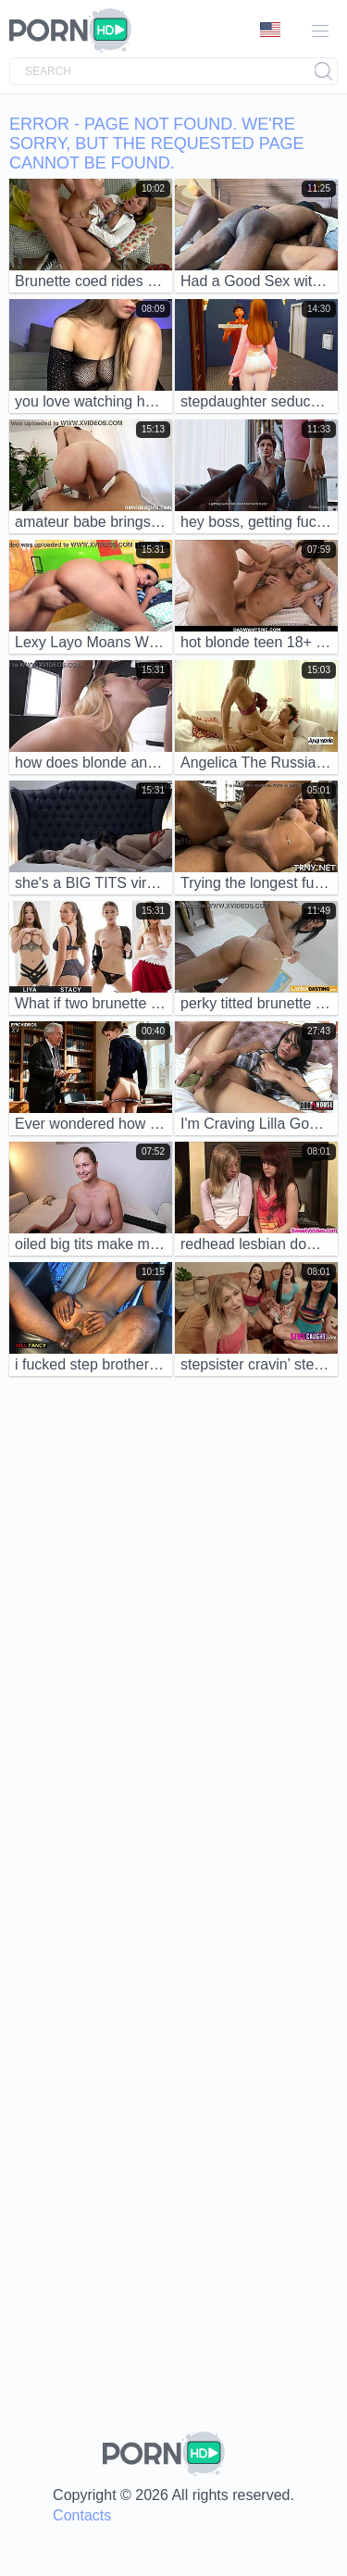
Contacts (82, 2515)
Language (270, 29)
